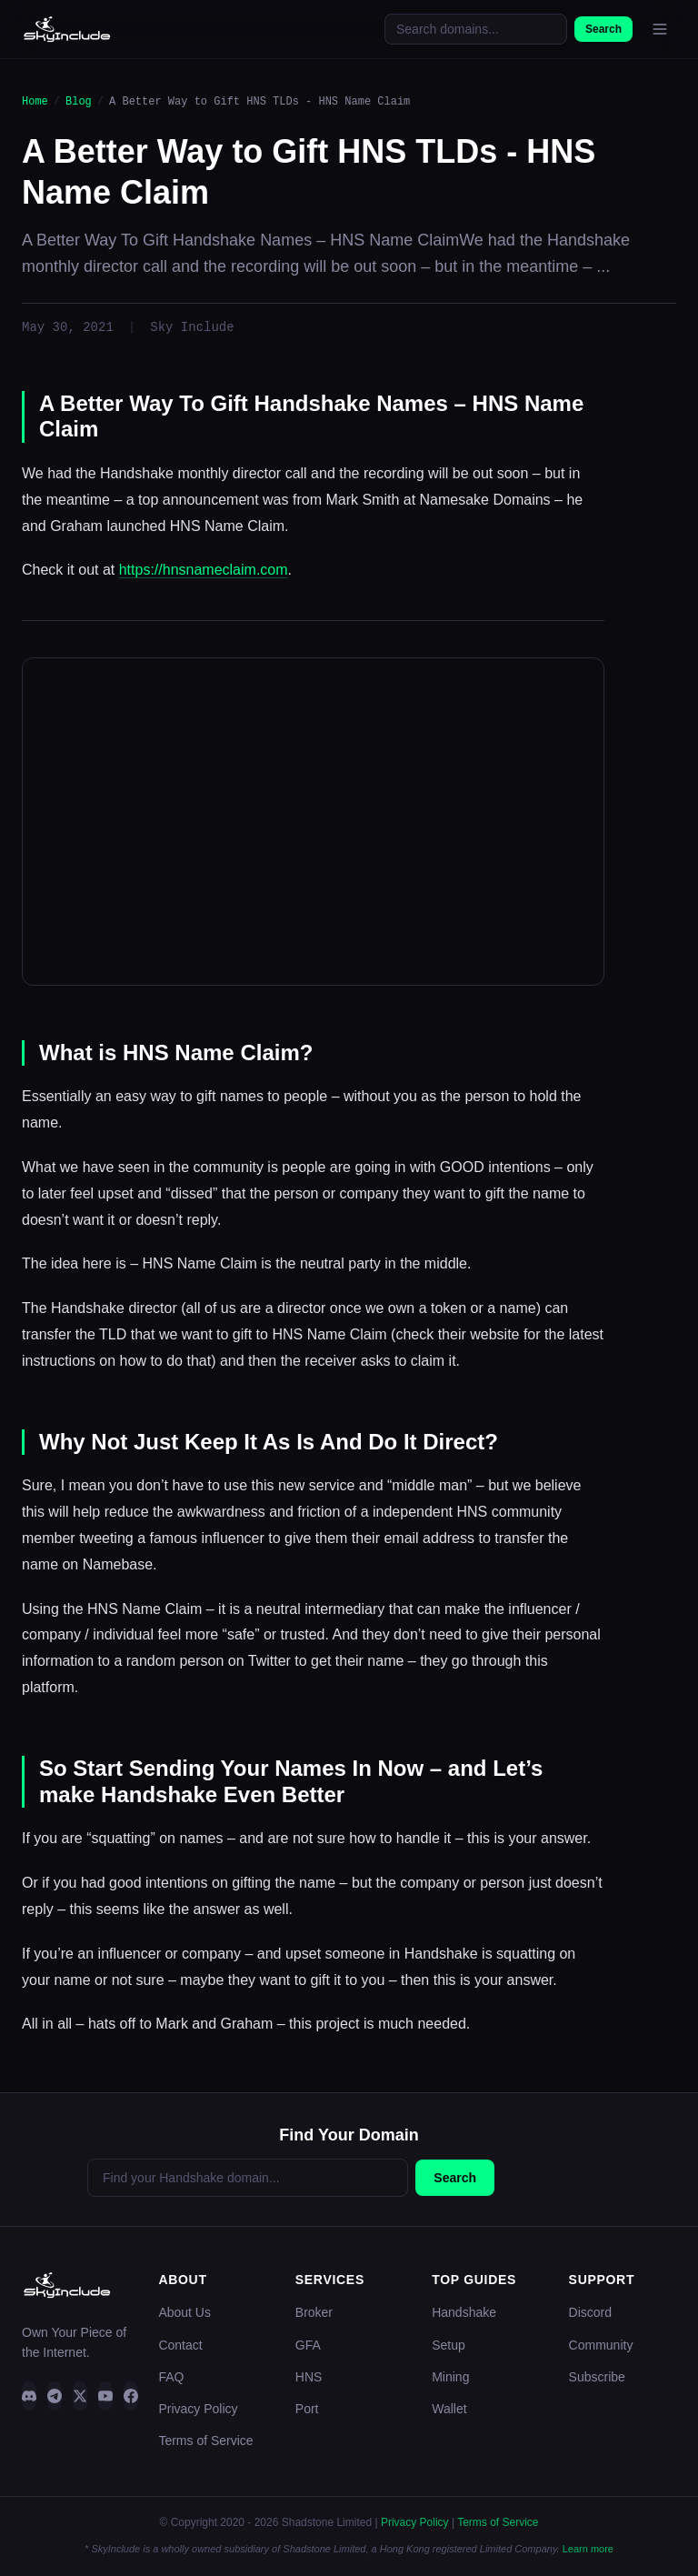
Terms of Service (205, 2440)
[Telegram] (54, 2396)
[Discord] (29, 2396)
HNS (309, 2377)
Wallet (449, 2408)
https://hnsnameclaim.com (203, 569)
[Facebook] (131, 2396)
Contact (180, 2345)
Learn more (588, 2548)
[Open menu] (659, 29)
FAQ (171, 2377)
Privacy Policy (197, 2408)
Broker (314, 2312)
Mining (450, 2377)
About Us (184, 2312)
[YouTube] (105, 2396)
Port (307, 2408)
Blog (78, 101)
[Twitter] (80, 2396)
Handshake (464, 2312)
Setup (448, 2345)
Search (603, 29)
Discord (590, 2312)
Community (601, 2345)
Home (35, 101)
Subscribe (597, 2377)
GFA (308, 2345)
